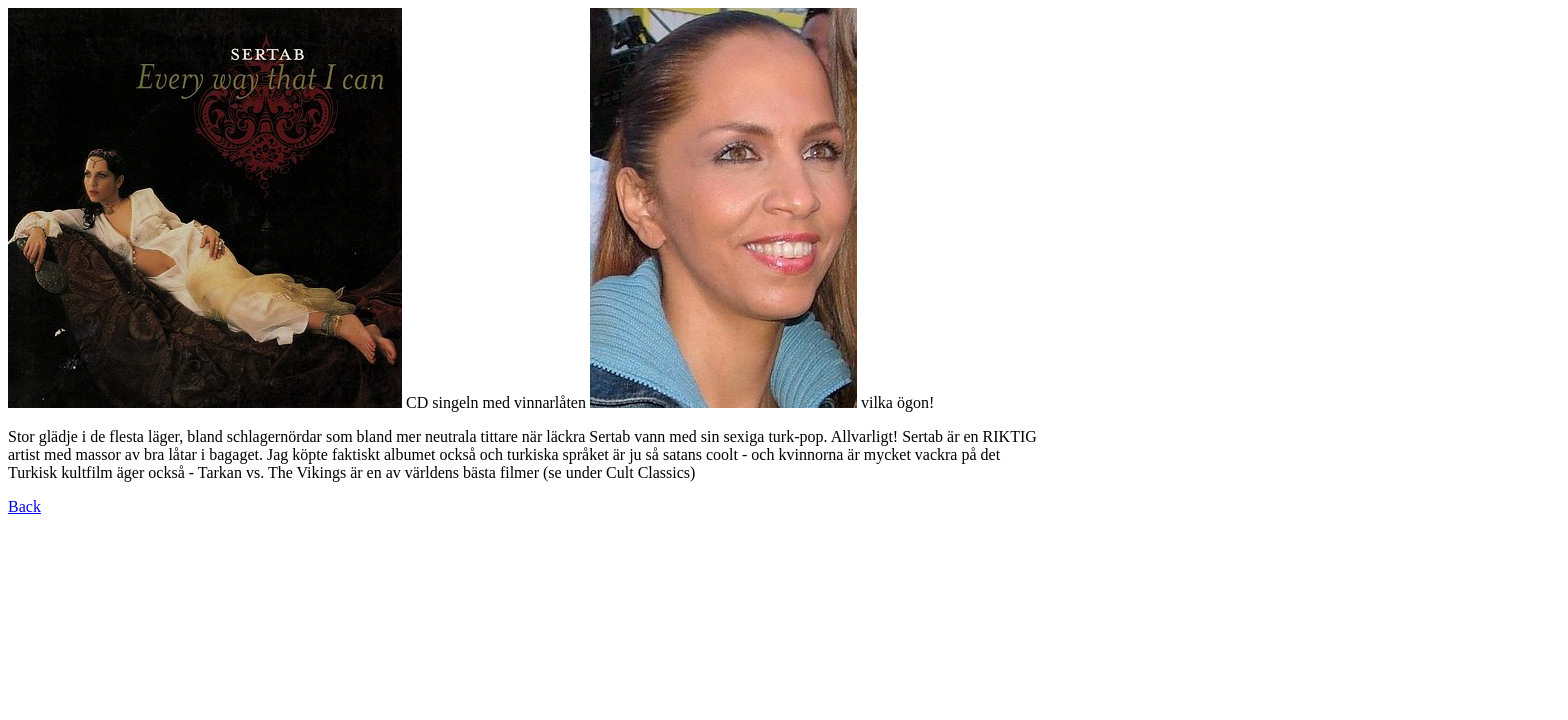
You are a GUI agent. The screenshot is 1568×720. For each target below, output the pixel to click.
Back (24, 506)
